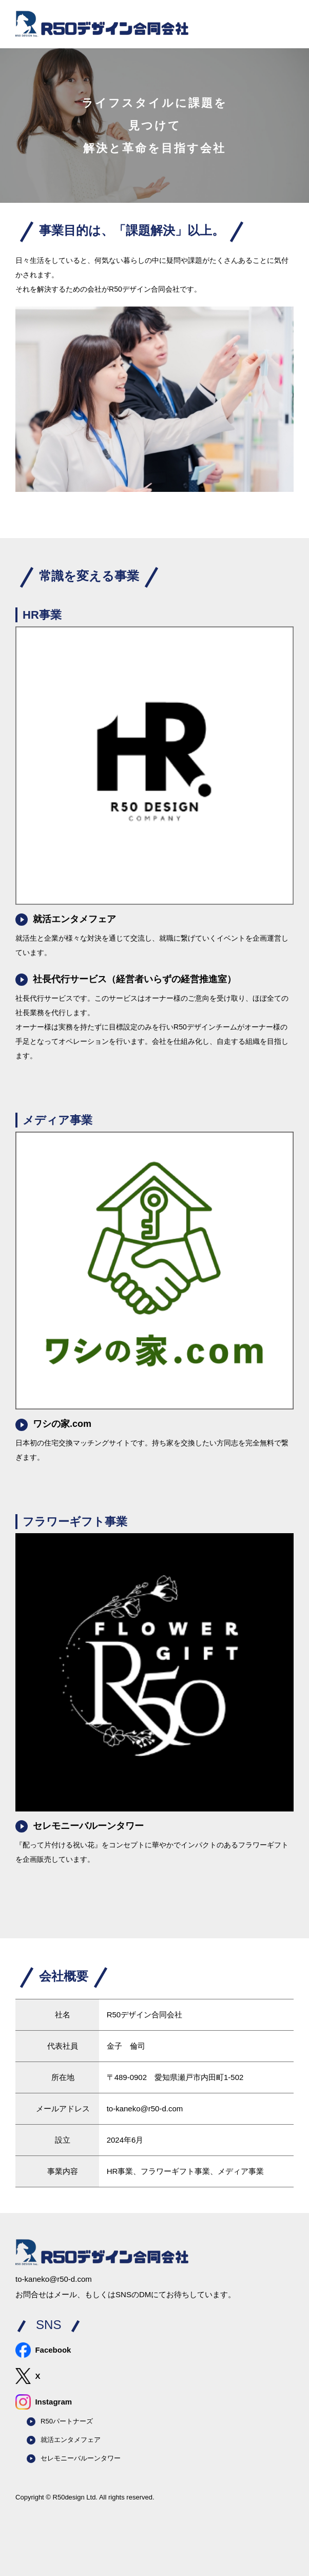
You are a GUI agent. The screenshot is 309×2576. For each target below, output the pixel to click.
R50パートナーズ (60, 2421)
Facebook (43, 2350)
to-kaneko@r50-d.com (145, 2108)
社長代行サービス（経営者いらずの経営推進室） (125, 980)
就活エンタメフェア (65, 919)
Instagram (43, 2402)
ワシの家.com (53, 1425)
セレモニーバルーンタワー (79, 1826)
